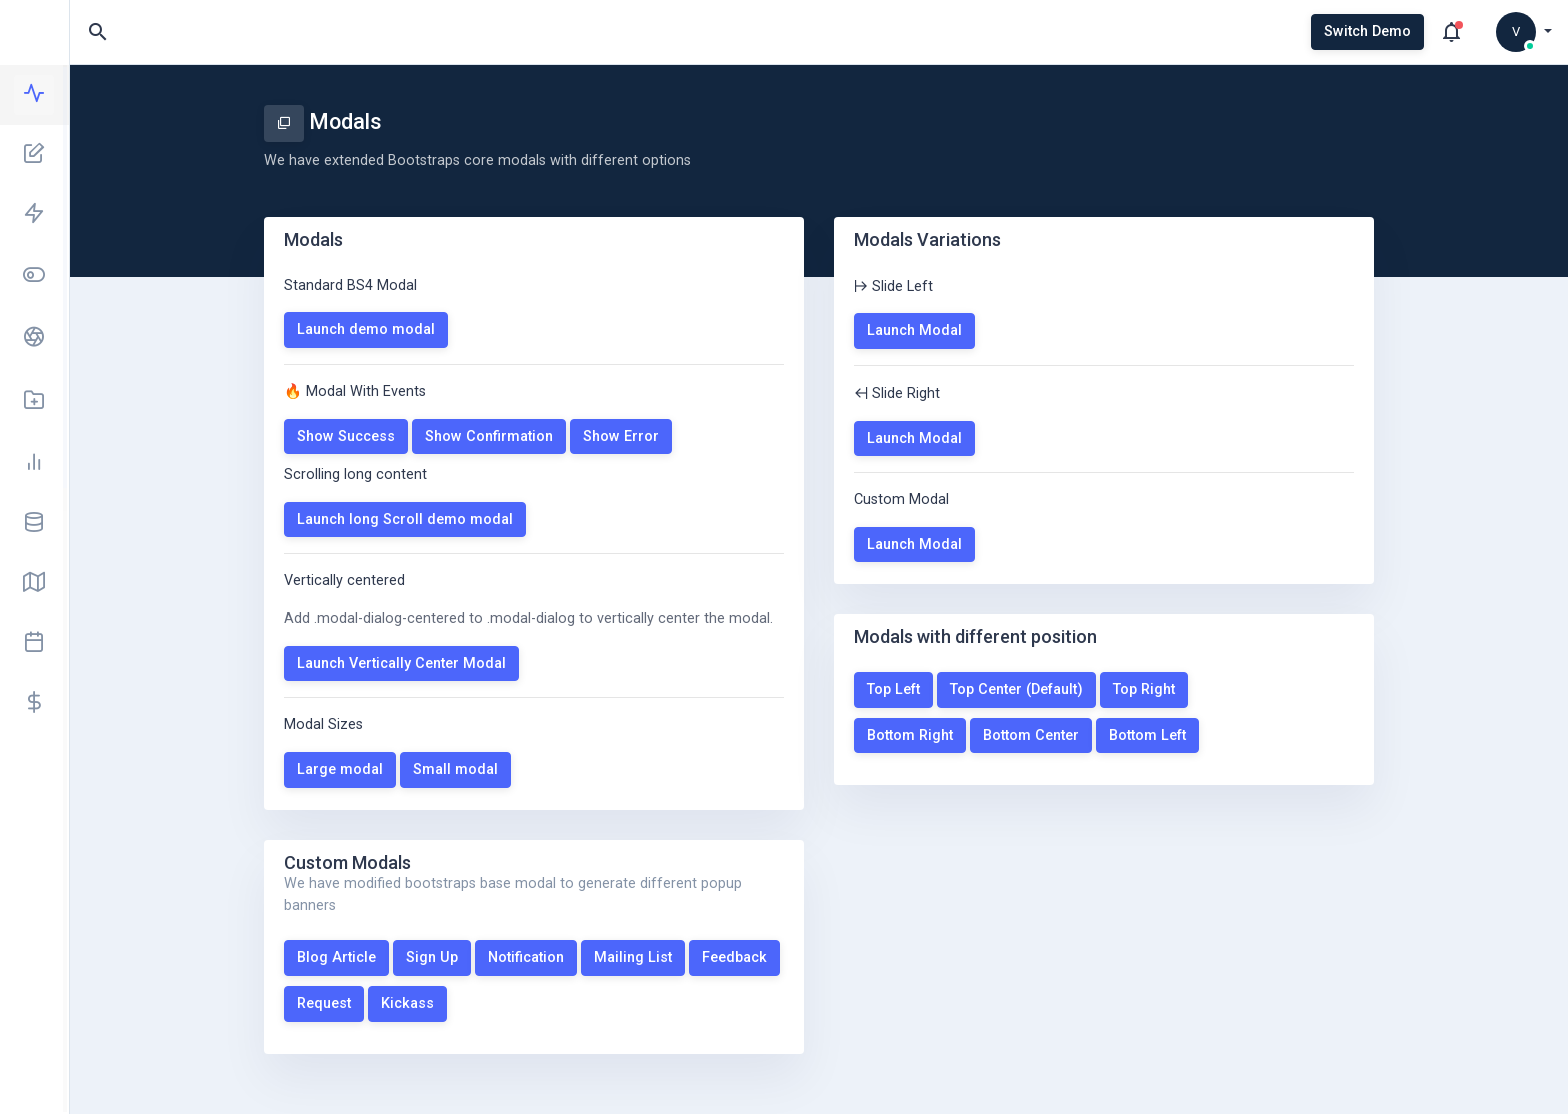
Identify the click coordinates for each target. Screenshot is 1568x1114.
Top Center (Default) (1016, 689)
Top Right (1144, 689)
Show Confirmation (489, 436)
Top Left (893, 689)
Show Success (346, 436)
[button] (1524, 32)
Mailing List (633, 957)
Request (324, 1003)
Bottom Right (910, 735)
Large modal (340, 769)
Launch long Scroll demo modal (405, 519)
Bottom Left (1147, 735)
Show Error (621, 436)
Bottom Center (1031, 735)
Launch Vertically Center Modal (401, 663)
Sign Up (432, 957)
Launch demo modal (366, 329)
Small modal (455, 769)
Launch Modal (914, 330)
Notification (526, 957)
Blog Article (336, 957)
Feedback (734, 957)
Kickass (407, 1003)
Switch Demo (1367, 31)
